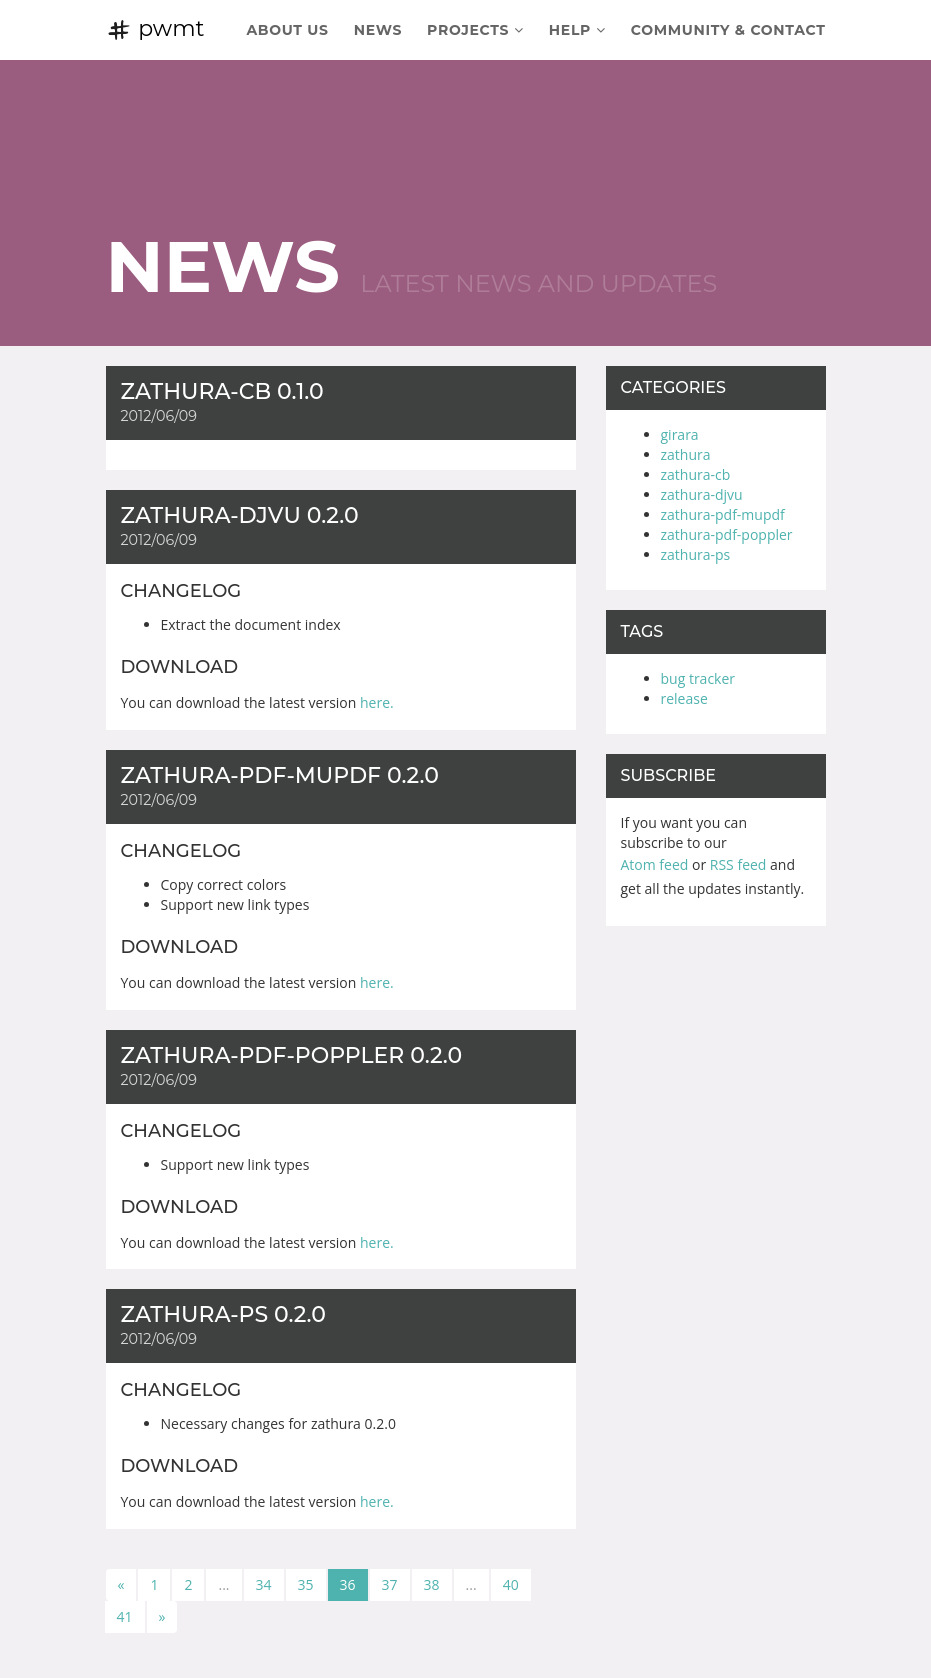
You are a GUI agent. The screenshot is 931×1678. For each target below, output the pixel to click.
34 (264, 1584)
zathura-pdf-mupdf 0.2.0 (280, 775)
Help (577, 30)
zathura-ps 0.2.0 (223, 1314)
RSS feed (738, 864)
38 (432, 1584)
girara (680, 434)
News (378, 30)
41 (125, 1616)
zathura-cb (696, 474)
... (223, 1584)
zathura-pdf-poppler (727, 534)
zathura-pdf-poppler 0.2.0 (292, 1055)
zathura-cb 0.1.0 (222, 391)
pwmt (155, 28)
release (684, 698)
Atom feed (655, 864)
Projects (475, 30)
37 (390, 1584)
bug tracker (698, 678)
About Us (287, 30)
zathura (686, 454)
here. (377, 702)
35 (306, 1584)
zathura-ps (696, 554)
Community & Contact (728, 30)
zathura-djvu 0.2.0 (240, 515)
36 (348, 1584)
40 (511, 1584)
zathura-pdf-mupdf (723, 514)
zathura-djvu (702, 494)
